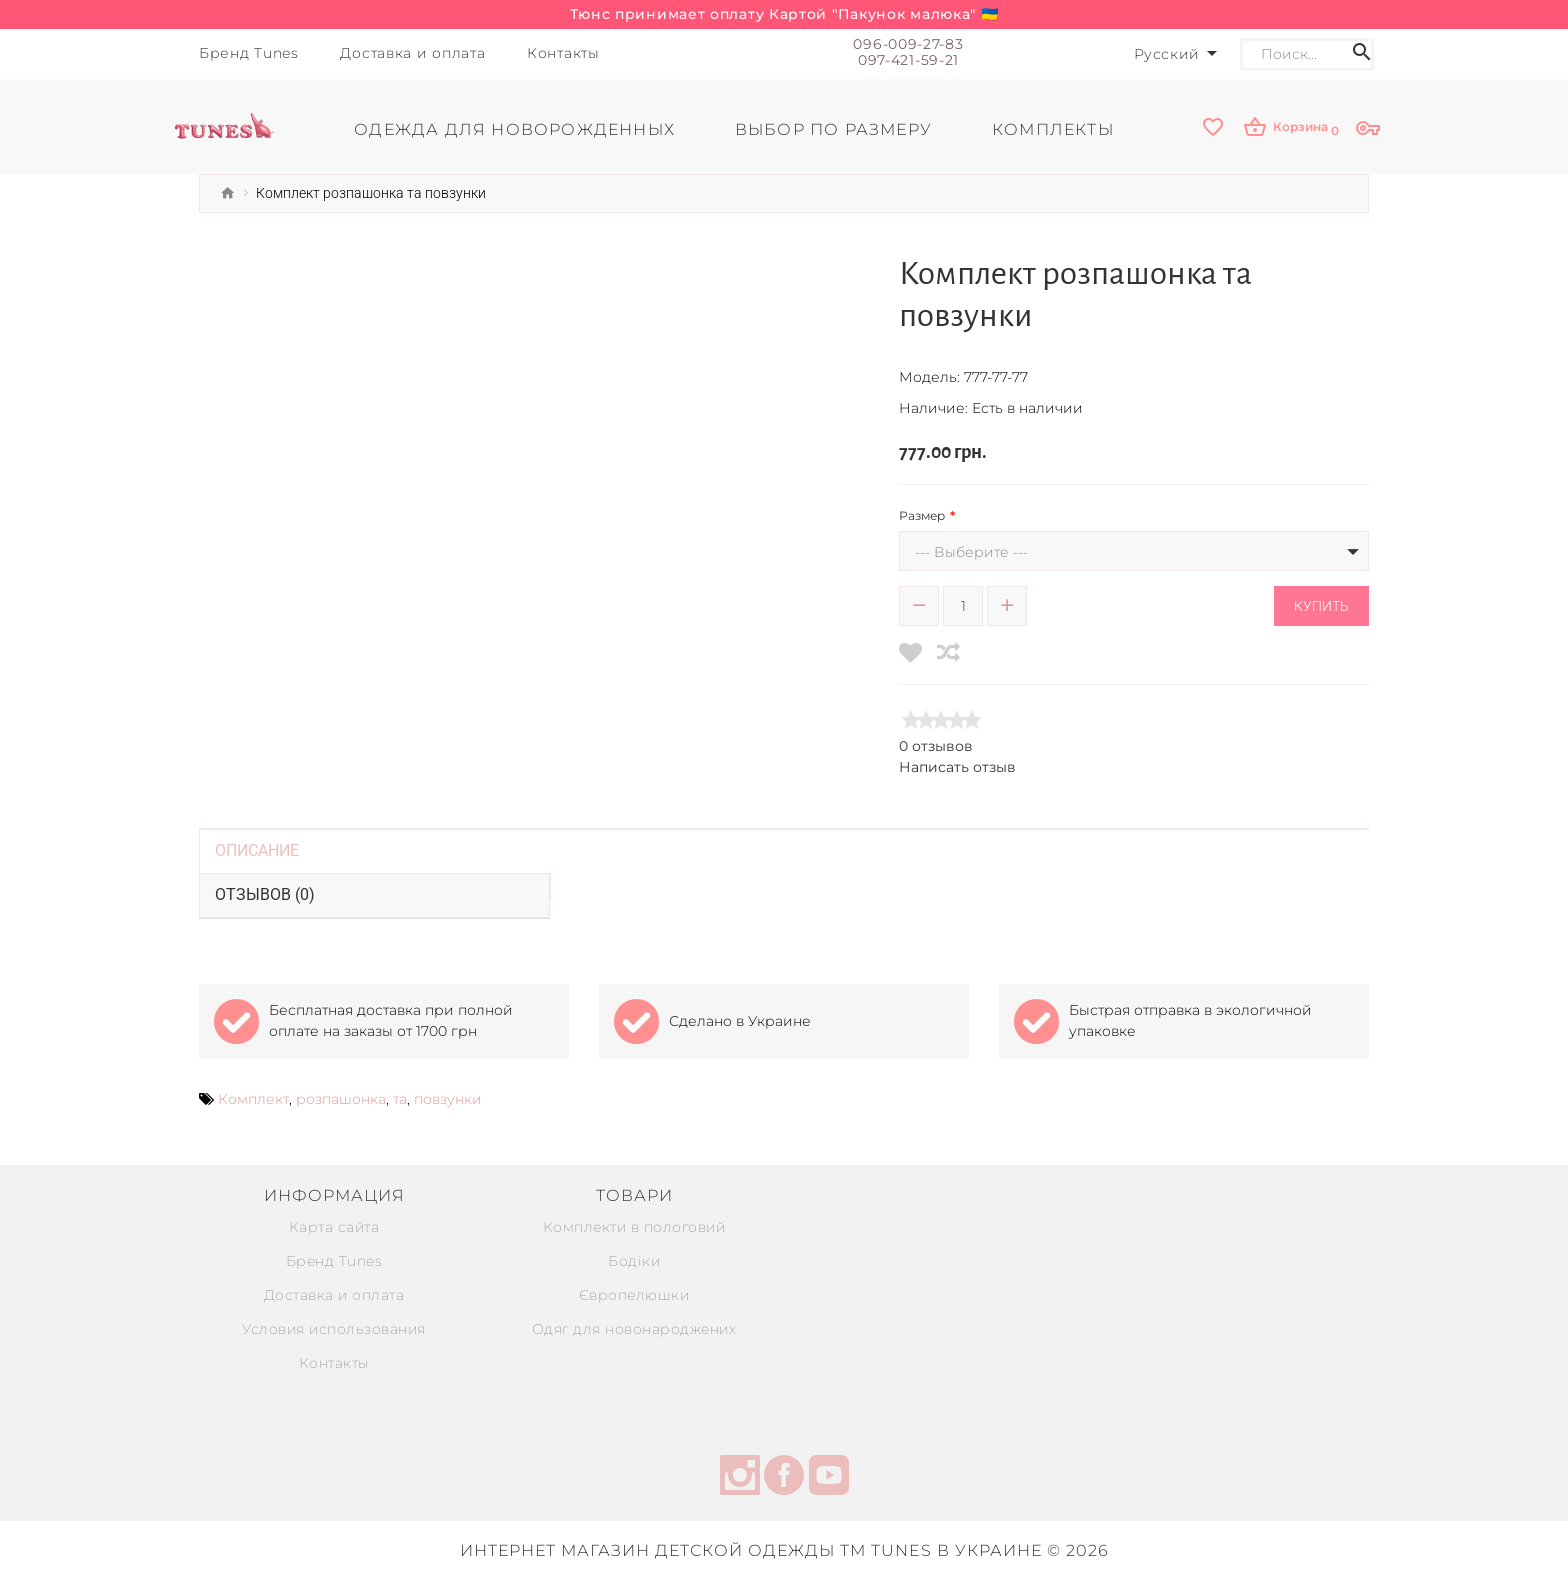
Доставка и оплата (334, 1295)
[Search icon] (1362, 54)
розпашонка (341, 1099)
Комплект (253, 1099)
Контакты (334, 1363)
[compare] (948, 652)
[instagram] (740, 1478)
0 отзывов (936, 746)
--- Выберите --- (971, 552)
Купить (1321, 606)
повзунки (448, 1099)
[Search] (1299, 54)
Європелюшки (634, 1295)
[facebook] (784, 1478)
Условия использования (334, 1329)
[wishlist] (1213, 128)
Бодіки (634, 1261)
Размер (922, 515)
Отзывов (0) (265, 894)
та (400, 1099)
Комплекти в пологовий (634, 1227)
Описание (257, 850)
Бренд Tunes (334, 1261)
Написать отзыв (957, 767)
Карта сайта (334, 1227)
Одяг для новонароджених (634, 1329)
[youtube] (829, 1478)
